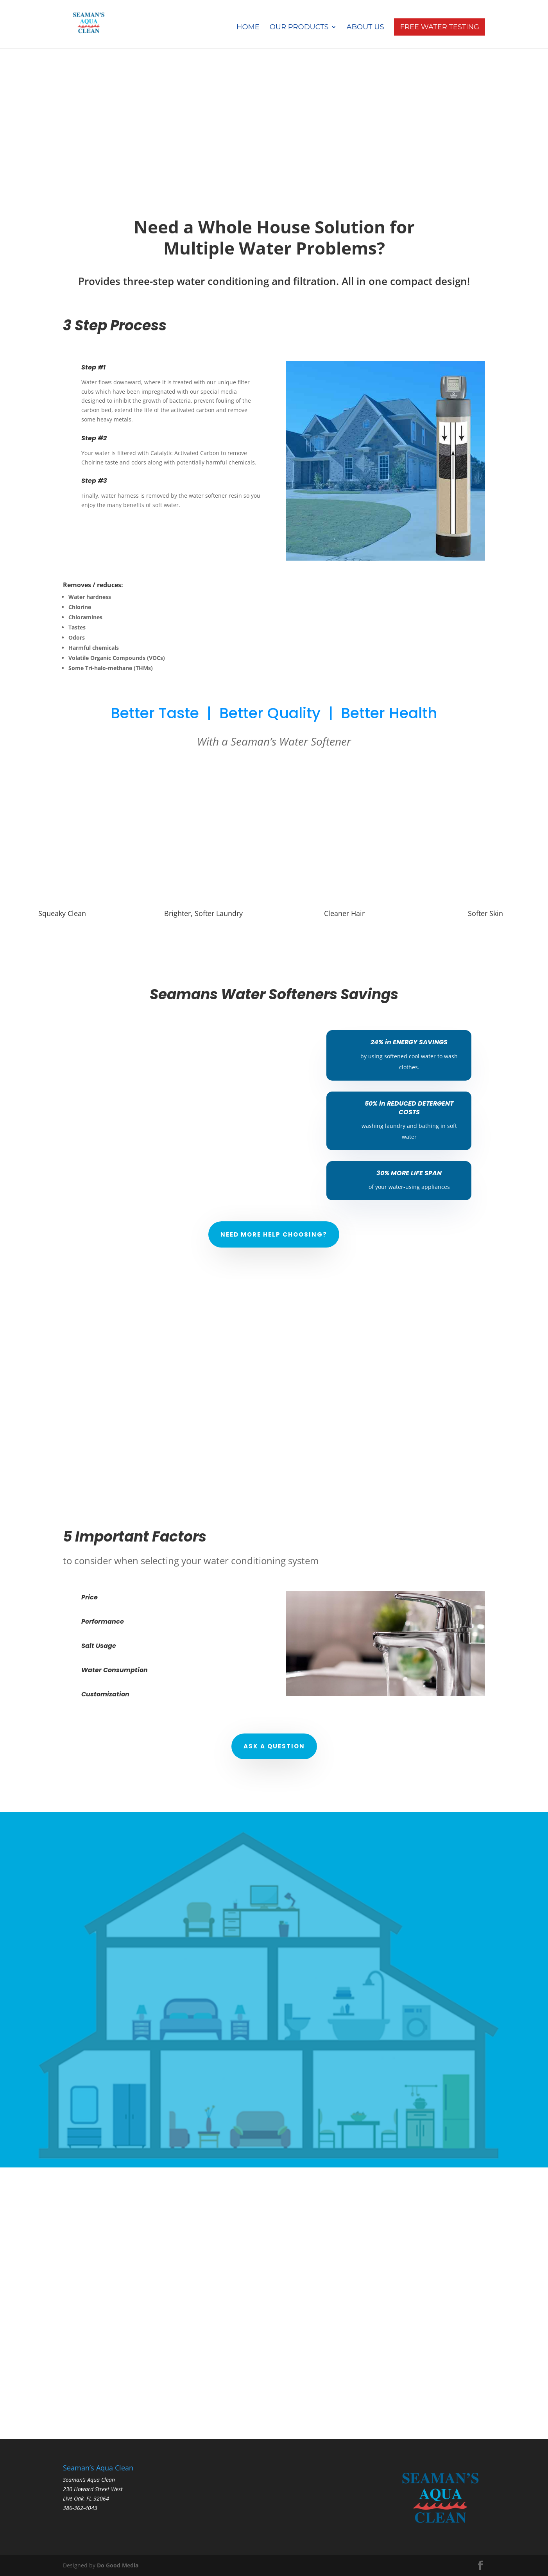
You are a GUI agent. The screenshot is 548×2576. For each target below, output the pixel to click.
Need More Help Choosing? (273, 1234)
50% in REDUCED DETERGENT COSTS (409, 1108)
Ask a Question (274, 1746)
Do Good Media (117, 2565)
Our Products (299, 28)
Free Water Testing (439, 27)
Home (248, 28)
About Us (365, 28)
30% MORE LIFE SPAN (409, 1173)
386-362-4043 (80, 2507)
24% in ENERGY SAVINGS (409, 1042)
